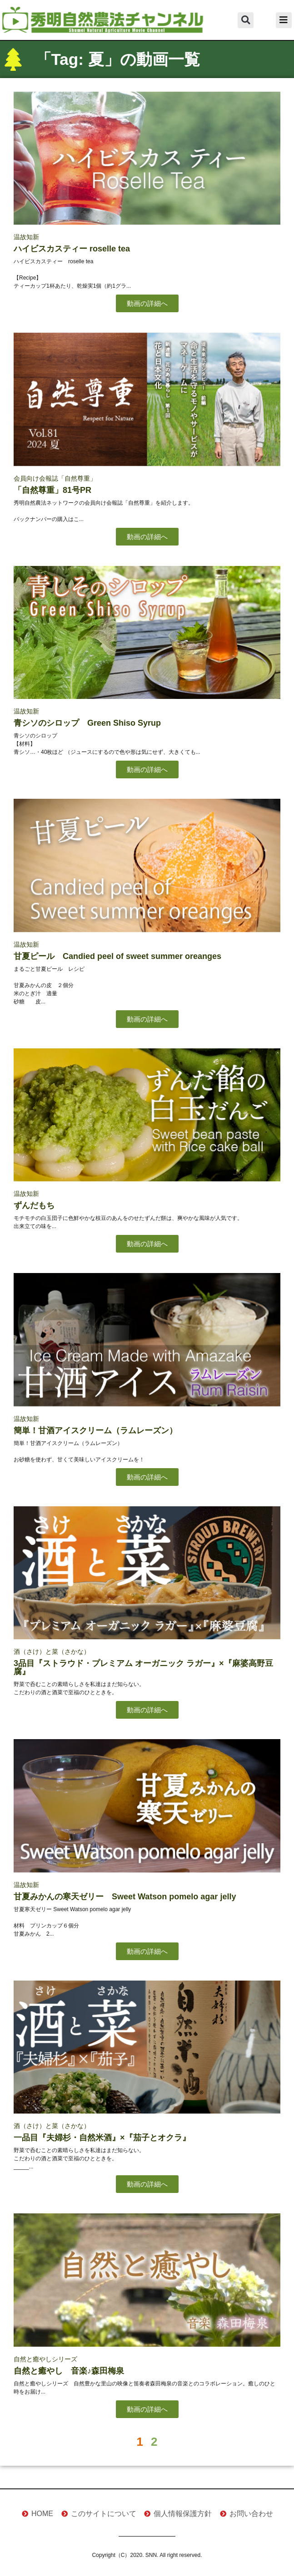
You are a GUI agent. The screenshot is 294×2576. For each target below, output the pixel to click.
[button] (246, 20)
